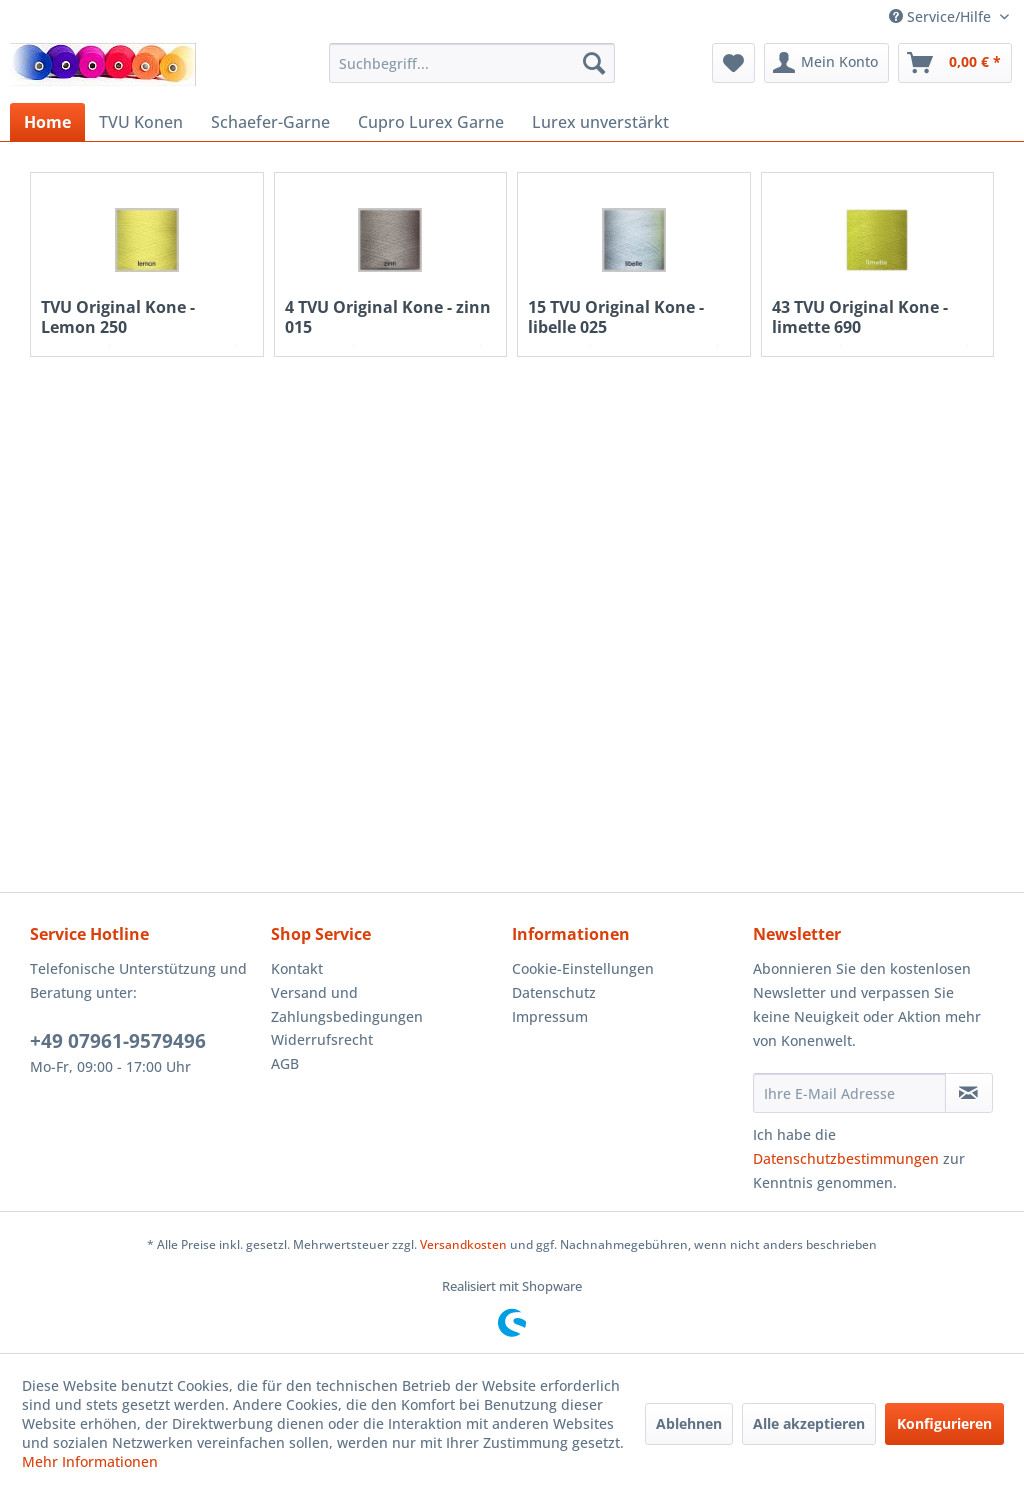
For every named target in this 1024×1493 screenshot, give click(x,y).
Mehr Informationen (90, 1461)
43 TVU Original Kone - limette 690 (860, 317)
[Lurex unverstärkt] (600, 122)
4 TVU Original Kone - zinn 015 (388, 317)
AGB (285, 1063)
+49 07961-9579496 (118, 1041)
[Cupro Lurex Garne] (431, 122)
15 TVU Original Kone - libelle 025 (616, 317)
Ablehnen (689, 1423)
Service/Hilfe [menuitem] (942, 16)
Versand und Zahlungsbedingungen (347, 1004)
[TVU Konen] (141, 122)
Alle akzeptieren (809, 1423)
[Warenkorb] (955, 63)
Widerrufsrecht (322, 1039)
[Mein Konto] (826, 63)
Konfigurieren (944, 1423)
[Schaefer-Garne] (270, 122)
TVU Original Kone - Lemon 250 (118, 317)
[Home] (47, 122)
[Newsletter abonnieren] (969, 1093)
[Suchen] (594, 63)
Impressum (550, 1016)
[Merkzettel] (733, 63)
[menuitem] (472, 63)
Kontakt (297, 968)
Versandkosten (463, 1244)
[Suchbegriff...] (472, 63)
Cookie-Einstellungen (583, 968)
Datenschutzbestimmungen (846, 1158)
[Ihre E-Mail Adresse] (849, 1093)
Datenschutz (554, 992)
